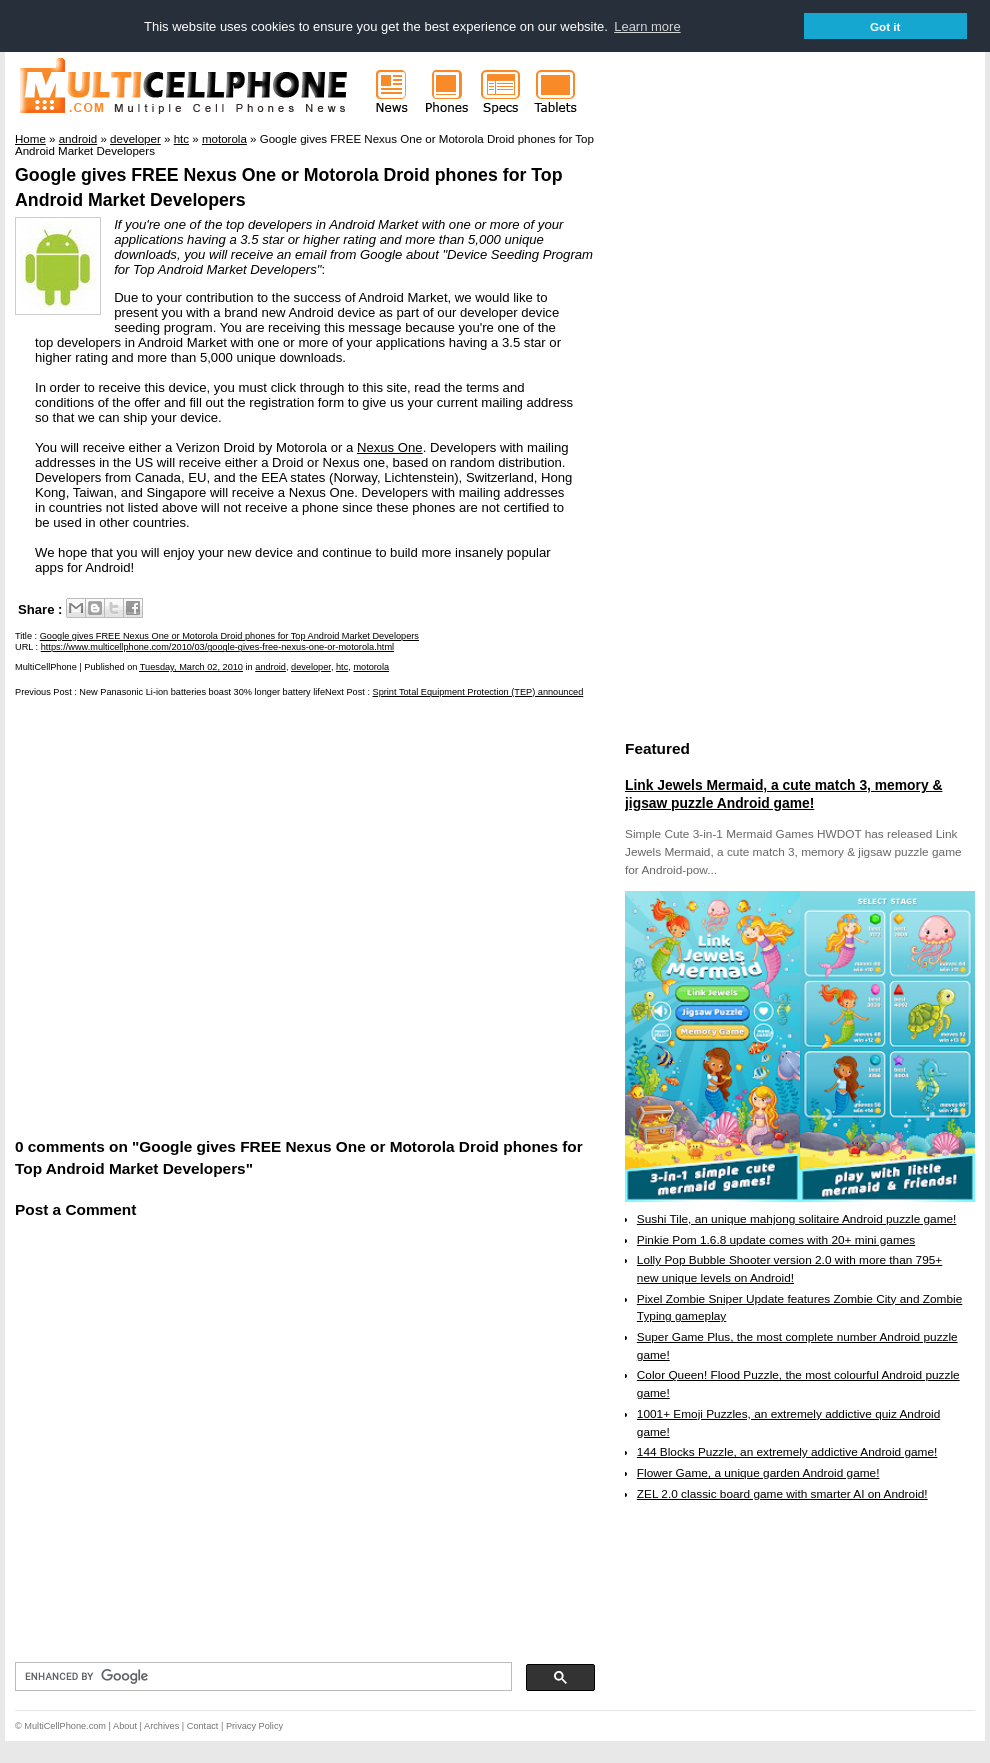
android (270, 667)
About (125, 1726)
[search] (261, 1677)
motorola (371, 667)
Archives (161, 1726)
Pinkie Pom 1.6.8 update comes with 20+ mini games (776, 1240)
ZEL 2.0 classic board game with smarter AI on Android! (782, 1494)
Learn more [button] (647, 26)
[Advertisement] (197, 915)
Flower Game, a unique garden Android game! (758, 1473)
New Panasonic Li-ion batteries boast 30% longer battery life (202, 692)
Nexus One (390, 447)
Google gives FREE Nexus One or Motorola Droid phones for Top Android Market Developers (229, 636)
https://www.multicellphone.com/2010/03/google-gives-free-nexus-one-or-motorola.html (217, 647)
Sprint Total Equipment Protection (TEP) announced (478, 692)
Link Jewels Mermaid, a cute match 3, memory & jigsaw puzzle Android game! (783, 794)
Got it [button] (885, 26)
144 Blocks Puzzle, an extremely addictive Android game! (787, 1452)
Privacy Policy (254, 1726)
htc (342, 667)
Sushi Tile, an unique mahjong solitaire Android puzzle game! (797, 1219)
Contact (203, 1726)
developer (311, 667)
